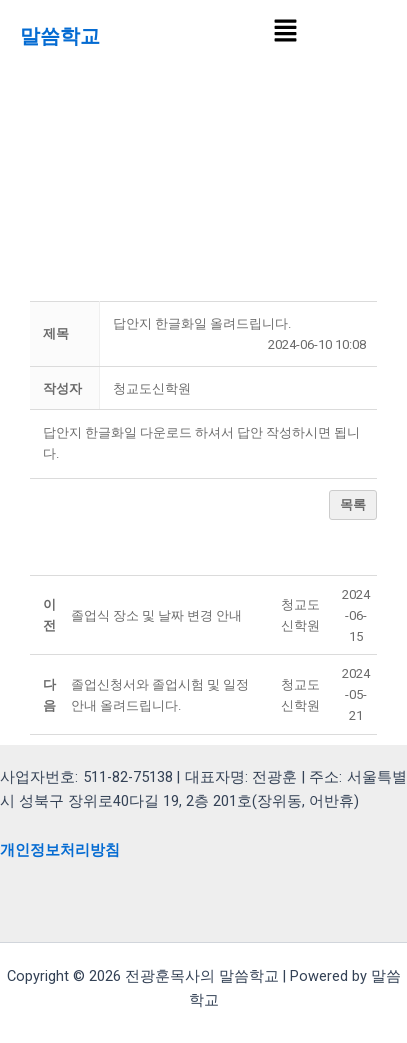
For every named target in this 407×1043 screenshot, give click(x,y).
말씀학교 (60, 36)
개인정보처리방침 (60, 850)
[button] (285, 32)
